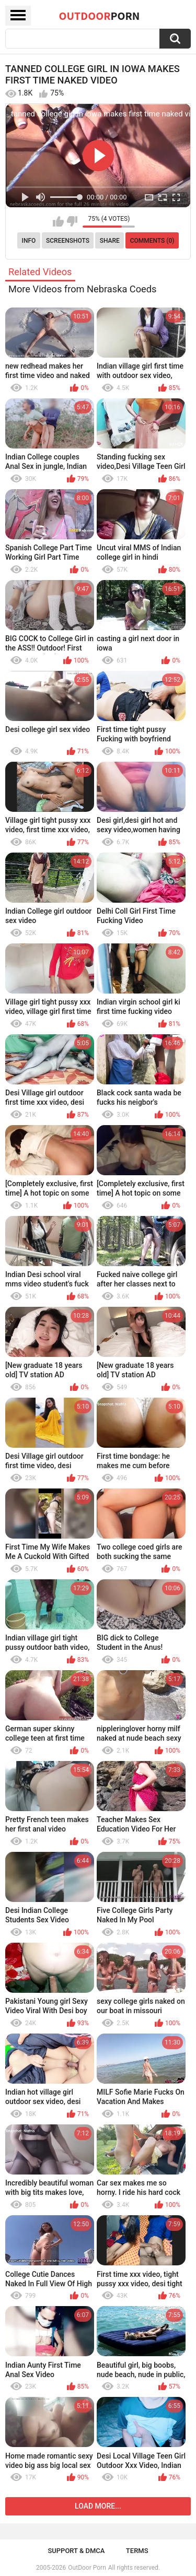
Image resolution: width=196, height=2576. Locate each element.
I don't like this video (71, 221)
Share (110, 240)
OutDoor (99, 15)
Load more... (98, 2506)
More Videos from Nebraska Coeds (82, 288)
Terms (137, 2551)
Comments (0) (152, 240)
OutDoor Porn (87, 2567)
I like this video (58, 221)
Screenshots (67, 240)
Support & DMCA (76, 2551)
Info (29, 240)
